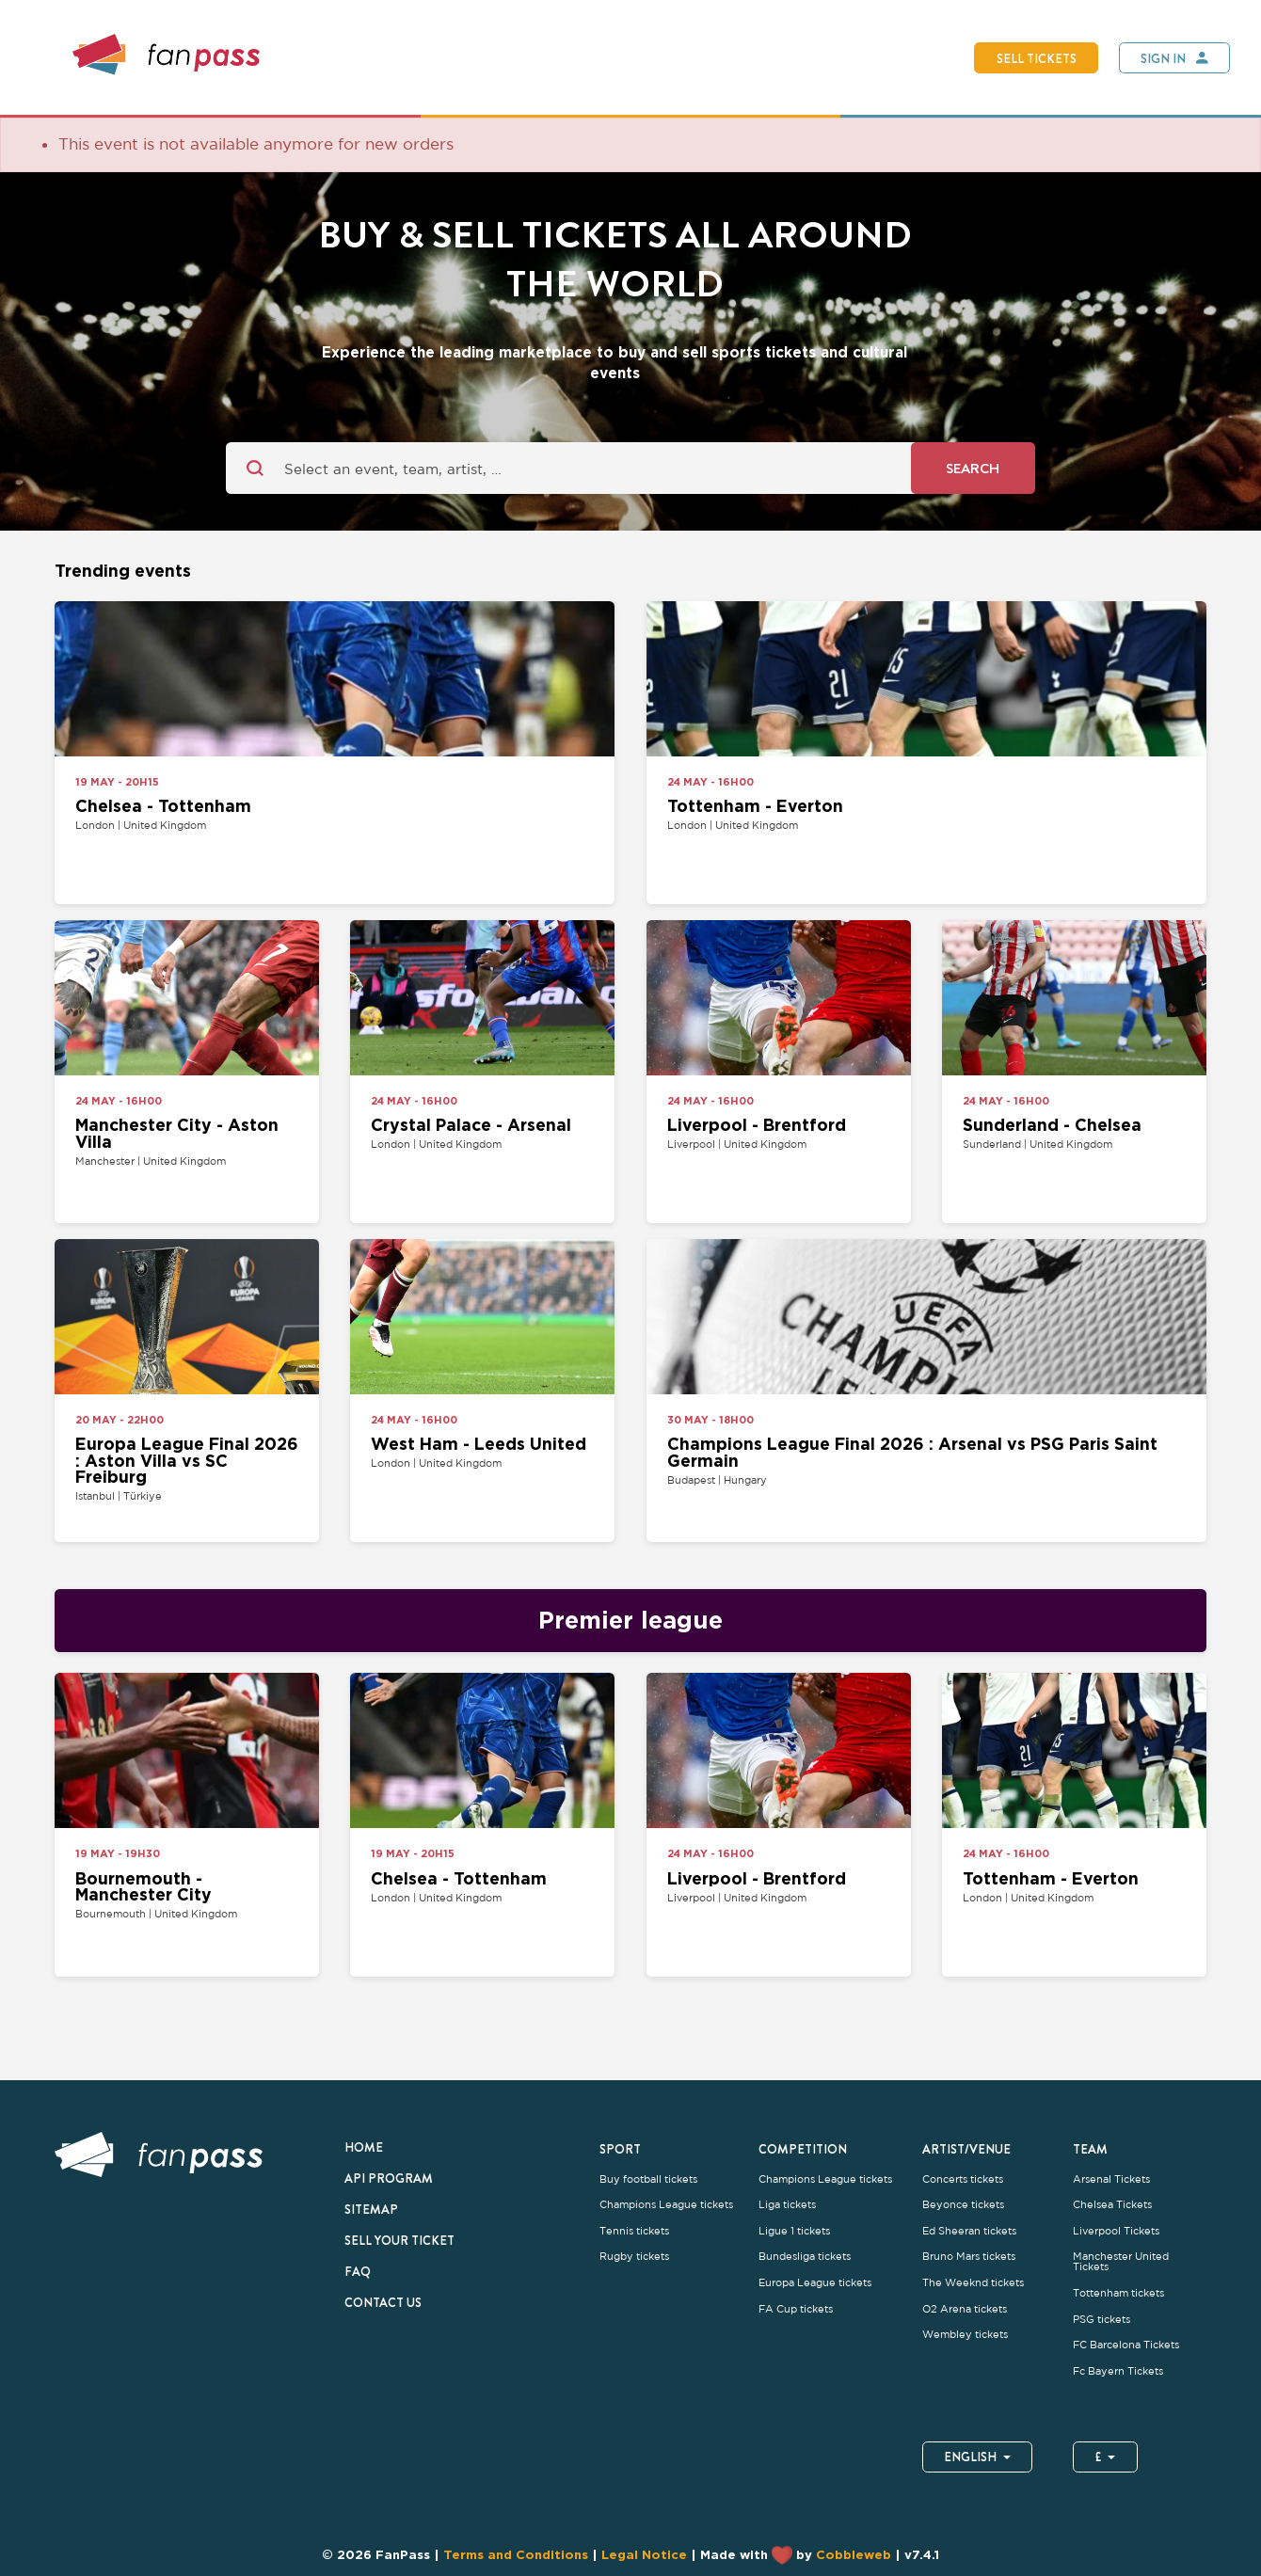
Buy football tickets (648, 2179)
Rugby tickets (634, 2256)
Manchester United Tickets (1121, 2261)
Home (363, 2147)
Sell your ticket (399, 2240)
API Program (388, 2178)
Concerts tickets (962, 2179)
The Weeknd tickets (973, 2283)
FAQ (357, 2271)
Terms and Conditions (515, 2554)
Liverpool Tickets (1116, 2231)
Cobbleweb (853, 2554)
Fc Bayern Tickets (1118, 2371)
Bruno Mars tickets (968, 2256)
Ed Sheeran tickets (969, 2231)
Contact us (383, 2302)
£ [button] (1105, 2456)
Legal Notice (644, 2554)
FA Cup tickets (795, 2309)
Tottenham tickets (1118, 2293)
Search (972, 468)
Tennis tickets (634, 2231)
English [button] (977, 2456)
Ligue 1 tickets (794, 2231)
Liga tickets (787, 2205)
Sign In (1163, 58)
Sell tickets (1037, 58)
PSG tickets (1101, 2320)
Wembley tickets (965, 2335)
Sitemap (371, 2209)
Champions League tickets (666, 2205)
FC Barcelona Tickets (1126, 2345)
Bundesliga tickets (804, 2256)
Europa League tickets (814, 2283)
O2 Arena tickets (964, 2309)
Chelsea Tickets (1112, 2205)
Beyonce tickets (963, 2205)
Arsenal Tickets (1111, 2179)
